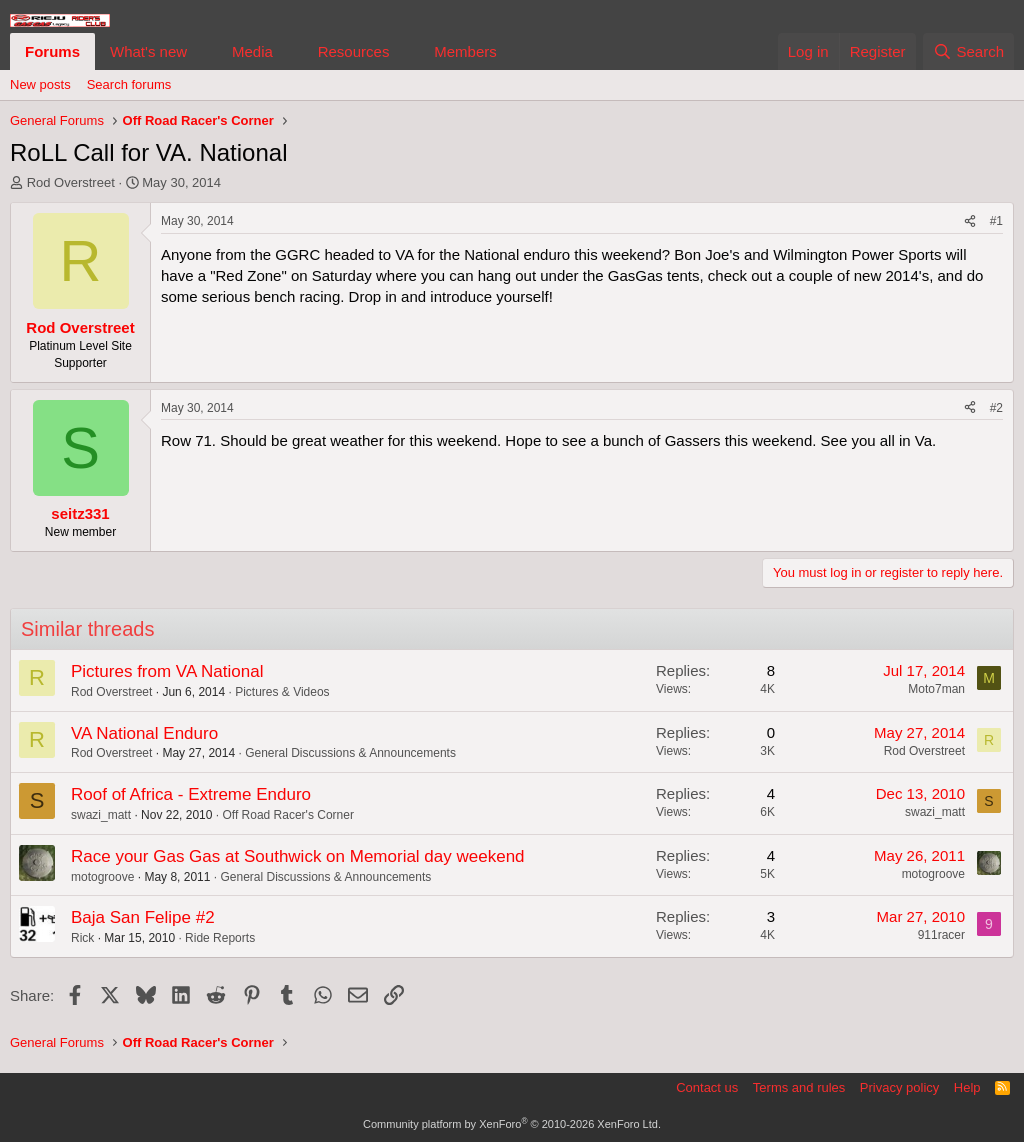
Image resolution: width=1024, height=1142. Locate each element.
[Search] (968, 51)
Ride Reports (220, 938)
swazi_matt (101, 815)
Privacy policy (899, 1087)
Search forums (129, 84)
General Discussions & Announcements (350, 753)
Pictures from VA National (167, 671)
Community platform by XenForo (512, 1124)
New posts (40, 84)
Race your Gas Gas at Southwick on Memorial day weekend (298, 856)
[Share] (970, 221)
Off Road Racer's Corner (287, 815)
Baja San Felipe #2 (143, 917)
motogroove (102, 877)
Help (967, 1087)
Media (252, 51)
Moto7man (936, 689)
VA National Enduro (144, 733)
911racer (941, 935)
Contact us (707, 1087)
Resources (354, 51)
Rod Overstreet (71, 182)
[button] (203, 51)
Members (465, 51)
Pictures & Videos (282, 692)
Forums (52, 51)
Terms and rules (799, 1087)
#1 (996, 221)
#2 (996, 408)
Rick (82, 938)
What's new (148, 51)
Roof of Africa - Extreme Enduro (191, 794)
